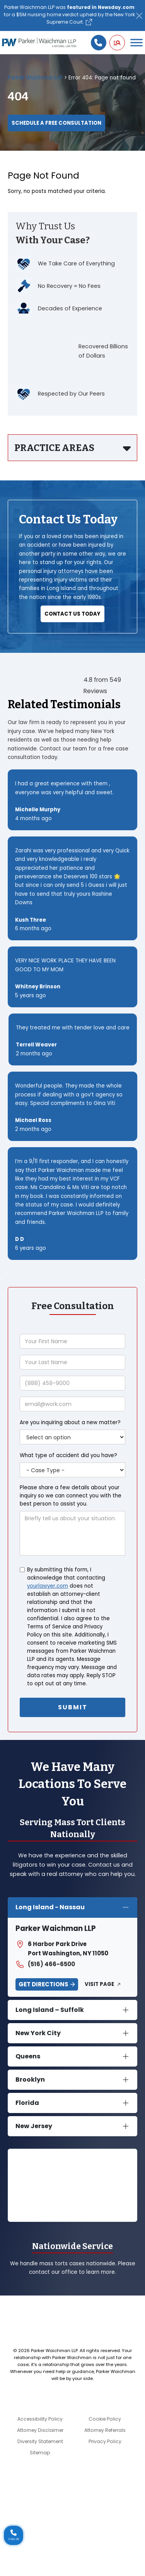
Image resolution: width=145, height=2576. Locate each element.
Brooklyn (30, 2079)
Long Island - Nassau (50, 1907)
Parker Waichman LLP (35, 77)
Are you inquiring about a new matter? (70, 1422)
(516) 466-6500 (45, 1964)
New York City (38, 2033)
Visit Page (99, 1984)
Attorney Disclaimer (40, 2430)
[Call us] (98, 42)
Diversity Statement (40, 2441)
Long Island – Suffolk (49, 2009)
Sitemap (40, 2452)
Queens (27, 2056)
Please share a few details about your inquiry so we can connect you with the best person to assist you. (70, 1495)
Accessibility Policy (40, 2419)
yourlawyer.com (47, 1586)
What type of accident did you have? (68, 1455)
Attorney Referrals (105, 2430)
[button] (117, 42)
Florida (27, 2102)
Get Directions (43, 1984)
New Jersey (33, 2126)
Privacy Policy (105, 2441)
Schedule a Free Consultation (56, 123)
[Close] (139, 15)
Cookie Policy (105, 2419)
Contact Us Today (72, 614)
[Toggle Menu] (136, 42)
